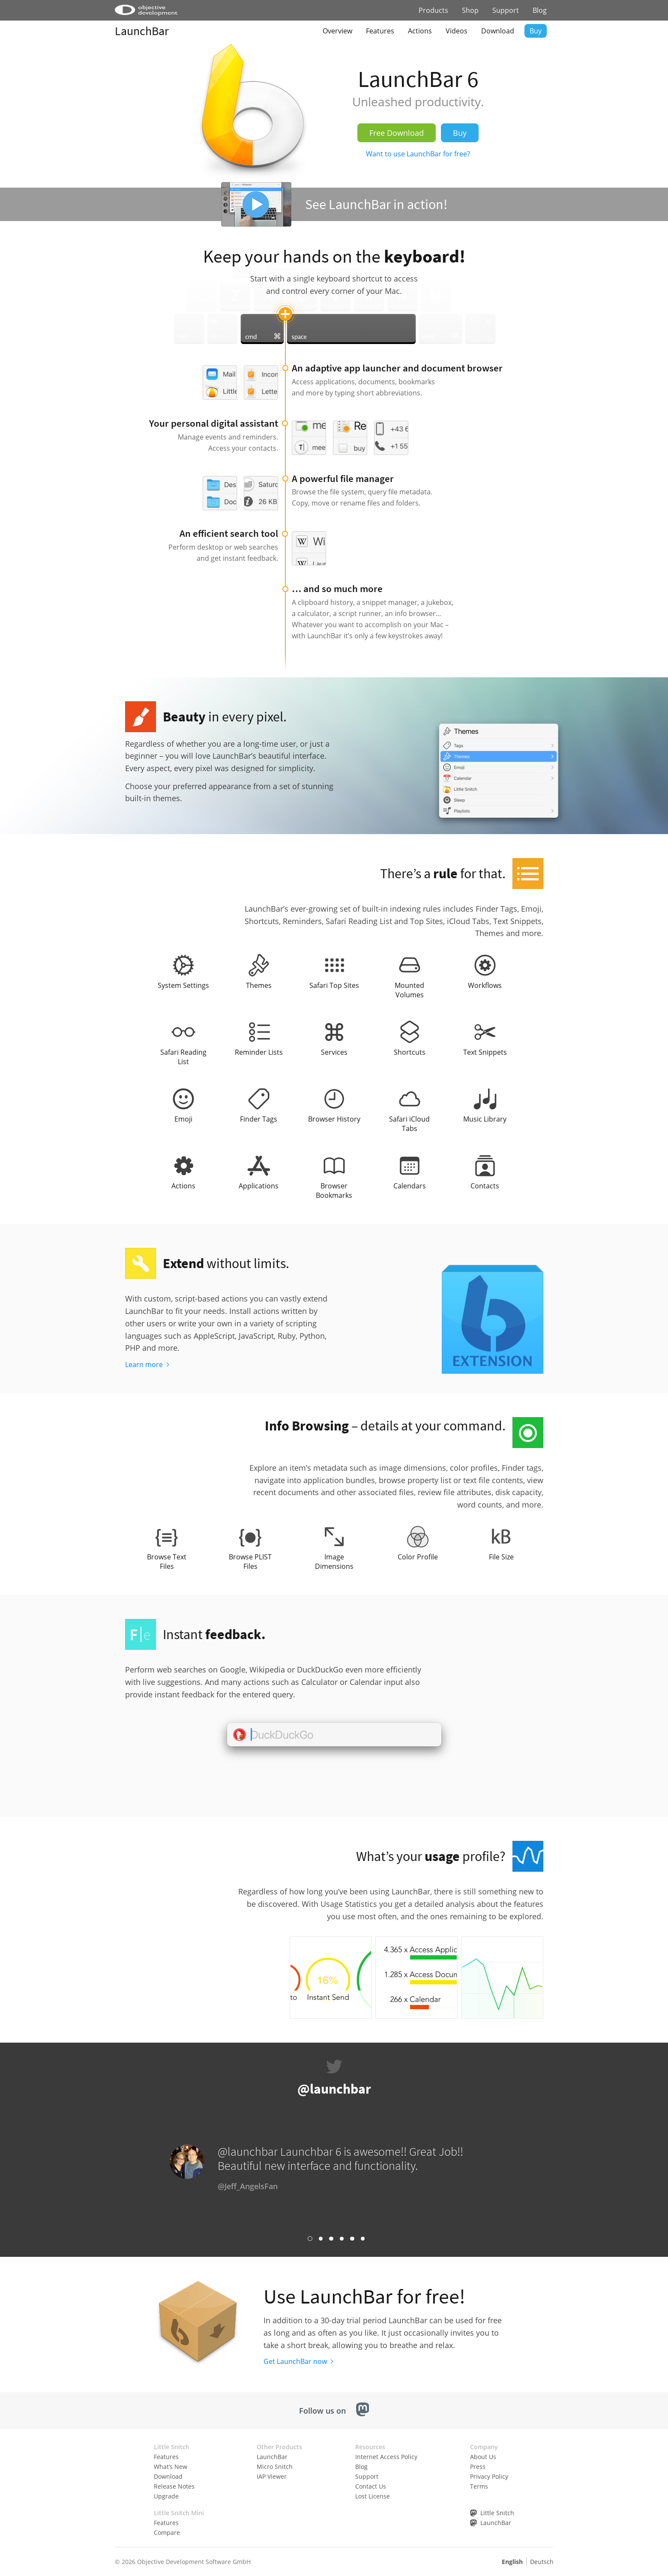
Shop (470, 10)
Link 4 (342, 2239)
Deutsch (542, 2562)
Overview (337, 31)
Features (380, 31)
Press (477, 2466)
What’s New (170, 2466)
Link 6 (363, 2239)
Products (433, 10)
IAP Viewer (272, 2476)
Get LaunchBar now (295, 2361)
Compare (167, 2532)
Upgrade (166, 2496)
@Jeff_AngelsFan (248, 2186)
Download (497, 31)
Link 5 (352, 2239)
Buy (536, 31)
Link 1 (310, 2238)
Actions (420, 31)
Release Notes (174, 2486)
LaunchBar (142, 31)
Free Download (396, 133)
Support (505, 10)
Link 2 (321, 2239)
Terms (479, 2486)
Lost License (372, 2496)
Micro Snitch (275, 2466)
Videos (456, 31)
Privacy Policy (489, 2476)
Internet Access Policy (386, 2457)
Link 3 (331, 2239)
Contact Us (370, 2486)
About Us (483, 2457)
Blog (540, 10)
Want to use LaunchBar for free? (418, 154)
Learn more (144, 1364)
